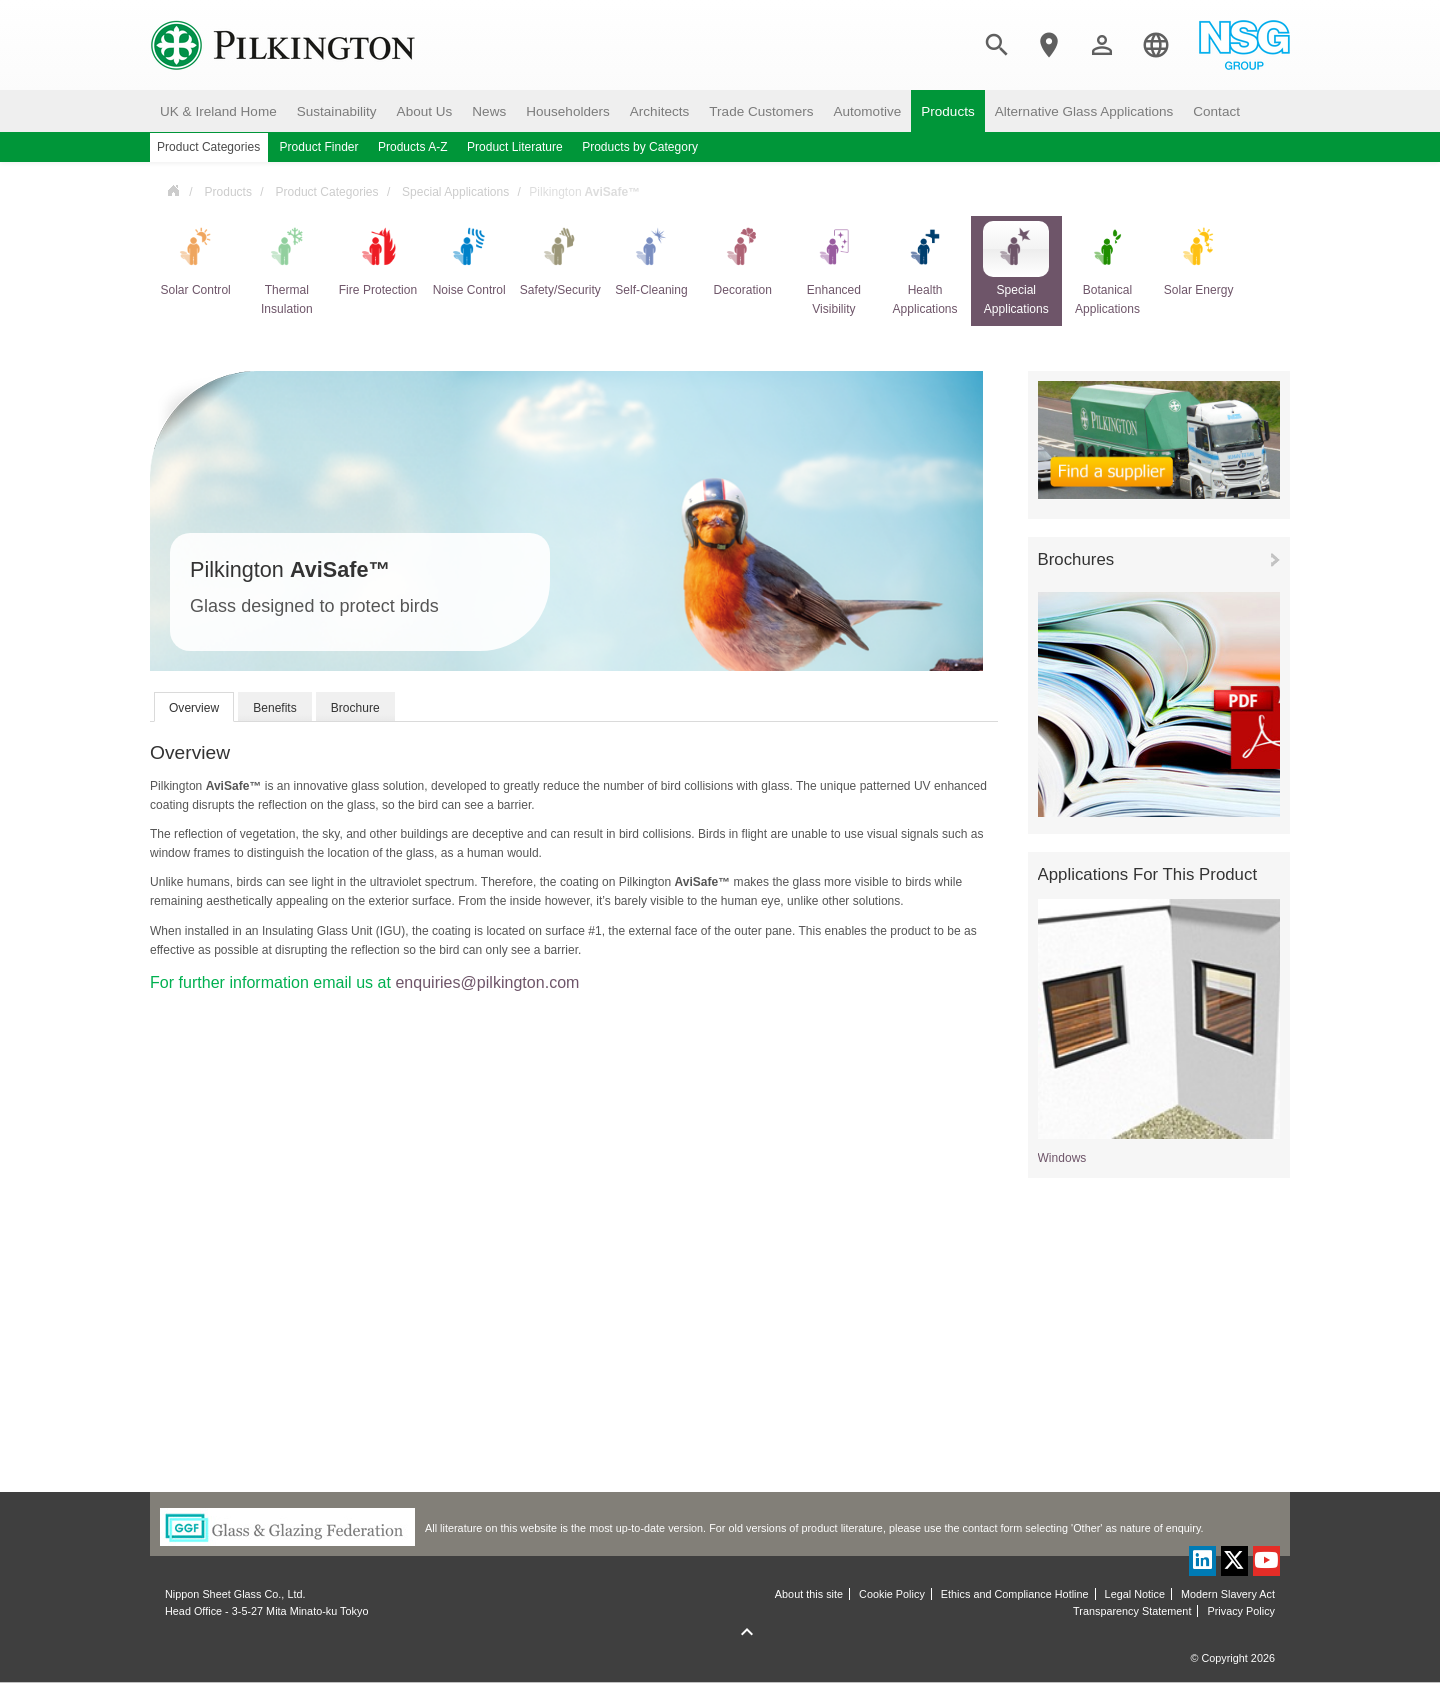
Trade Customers (761, 111)
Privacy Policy (1241, 1611)
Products (947, 111)
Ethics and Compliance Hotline (1015, 1594)
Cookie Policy (892, 1594)
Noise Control (469, 259)
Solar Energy (1199, 259)
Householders (568, 111)
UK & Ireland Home (218, 111)
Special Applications (455, 192)
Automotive (867, 111)
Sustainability (337, 111)
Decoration (743, 259)
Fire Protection (378, 259)
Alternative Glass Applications (1084, 111)
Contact (1216, 111)
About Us (425, 111)
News (489, 111)
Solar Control (195, 259)
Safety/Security (560, 259)
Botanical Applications (1107, 268)
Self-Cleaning (651, 259)
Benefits (275, 708)
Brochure (355, 708)
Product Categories (326, 192)
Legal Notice (1135, 1594)
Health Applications (925, 268)
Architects (660, 111)
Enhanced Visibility (834, 268)
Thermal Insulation (287, 268)
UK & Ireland (173, 189)
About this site (809, 1594)
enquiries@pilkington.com (487, 982)
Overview (194, 708)
